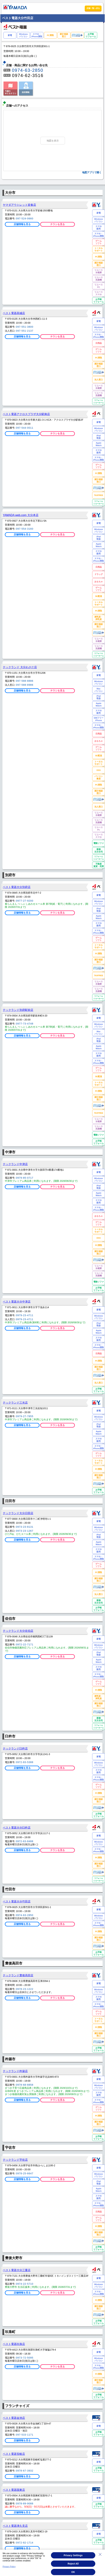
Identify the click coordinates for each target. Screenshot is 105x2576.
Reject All (73, 2563)
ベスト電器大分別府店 (16, 887)
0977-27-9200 (24, 900)
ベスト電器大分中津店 (16, 1301)
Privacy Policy (9, 2566)
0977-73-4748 (24, 1023)
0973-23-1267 (24, 1530)
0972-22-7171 (24, 1644)
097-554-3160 (24, 528)
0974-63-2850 (27, 70)
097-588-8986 (24, 684)
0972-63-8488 (24, 1841)
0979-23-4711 (24, 1315)
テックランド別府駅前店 (18, 1009)
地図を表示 (53, 140)
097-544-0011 (24, 427)
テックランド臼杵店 (15, 1748)
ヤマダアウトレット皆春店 (19, 204)
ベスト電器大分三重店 (16, 2270)
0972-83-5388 (24, 1762)
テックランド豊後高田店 (18, 1975)
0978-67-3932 (24, 2470)
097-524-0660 (24, 218)
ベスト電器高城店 (14, 313)
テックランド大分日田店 (18, 1513)
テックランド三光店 (15, 1402)
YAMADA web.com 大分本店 (20, 515)
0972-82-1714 (24, 2542)
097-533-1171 (24, 2434)
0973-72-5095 (24, 2357)
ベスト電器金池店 (14, 2417)
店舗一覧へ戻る (93, 8)
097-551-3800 (24, 326)
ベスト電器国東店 (14, 2489)
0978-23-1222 (24, 1989)
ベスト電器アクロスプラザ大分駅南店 (26, 414)
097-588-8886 (24, 680)
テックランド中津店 (15, 1164)
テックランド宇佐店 (15, 2159)
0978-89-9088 (24, 2503)
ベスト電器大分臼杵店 (16, 1827)
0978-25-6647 (24, 2173)
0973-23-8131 (24, 1526)
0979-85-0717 (24, 1177)
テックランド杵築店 (15, 2071)
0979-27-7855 (24, 1416)
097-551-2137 (24, 330)
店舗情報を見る (22, 224)
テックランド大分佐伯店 (18, 1630)
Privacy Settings (73, 2555)
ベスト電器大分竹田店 (16, 1901)
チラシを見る (57, 224)
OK (73, 2572)
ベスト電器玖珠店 (14, 2344)
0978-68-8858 (24, 2084)
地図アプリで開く (92, 172)
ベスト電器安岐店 (14, 2453)
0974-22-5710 (24, 2283)
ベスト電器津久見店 (15, 2525)
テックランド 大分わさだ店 (20, 667)
